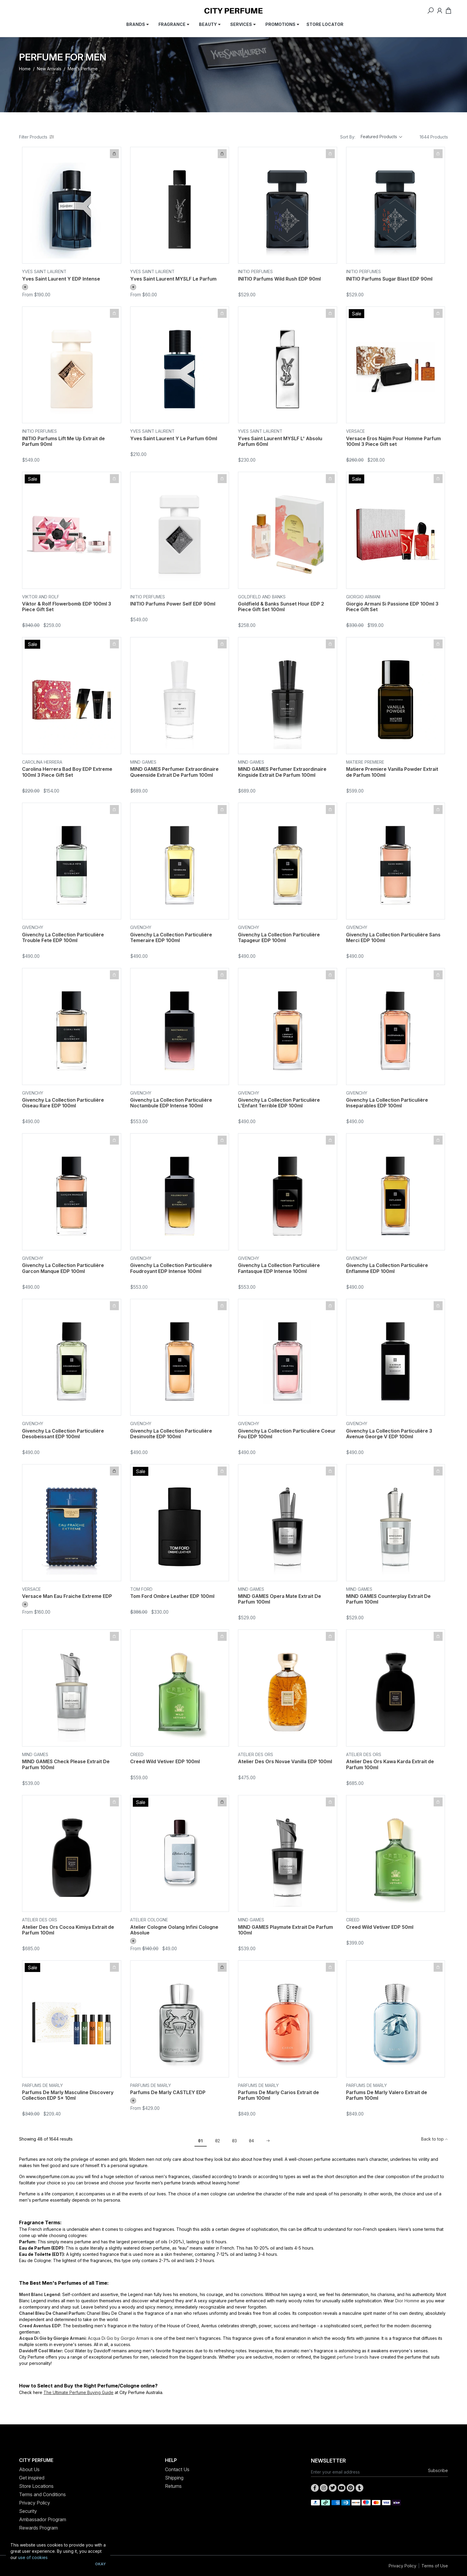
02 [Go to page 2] (217, 2141)
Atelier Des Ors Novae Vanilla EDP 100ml (285, 1761)
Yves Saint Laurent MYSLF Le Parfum (173, 279)
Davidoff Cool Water (40, 2350)
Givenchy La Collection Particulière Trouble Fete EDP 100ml (63, 937)
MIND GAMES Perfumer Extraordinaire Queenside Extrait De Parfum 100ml (174, 772)
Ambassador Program (42, 2519)
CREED (137, 1754)
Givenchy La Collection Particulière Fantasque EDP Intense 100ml (279, 1268)
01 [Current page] (200, 2141)
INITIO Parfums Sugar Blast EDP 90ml (389, 279)
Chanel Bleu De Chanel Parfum (52, 2313)
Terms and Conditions (42, 2494)
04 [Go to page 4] (251, 2141)
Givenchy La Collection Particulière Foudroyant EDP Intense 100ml (171, 1268)
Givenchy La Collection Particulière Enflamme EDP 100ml (387, 1268)
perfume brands (352, 2356)
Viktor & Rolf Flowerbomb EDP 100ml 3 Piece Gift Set (66, 606)
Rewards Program (38, 2528)
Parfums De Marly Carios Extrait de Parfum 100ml (278, 2095)
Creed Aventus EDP (40, 2325)
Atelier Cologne (149, 1919)
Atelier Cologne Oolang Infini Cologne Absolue (174, 1930)
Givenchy (32, 927)
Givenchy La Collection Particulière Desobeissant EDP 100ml (63, 1433)
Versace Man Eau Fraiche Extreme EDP (67, 1596)
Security (28, 2511)
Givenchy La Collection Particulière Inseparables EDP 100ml (387, 1103)
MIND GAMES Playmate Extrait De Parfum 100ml (285, 1930)
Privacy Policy (34, 2503)
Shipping (174, 2478)
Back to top (434, 2138)
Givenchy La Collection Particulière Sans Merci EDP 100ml (393, 937)
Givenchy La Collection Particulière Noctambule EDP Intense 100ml (171, 1103)
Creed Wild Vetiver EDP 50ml (379, 1927)
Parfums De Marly (42, 2085)
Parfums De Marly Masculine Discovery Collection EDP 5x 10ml (67, 2095)
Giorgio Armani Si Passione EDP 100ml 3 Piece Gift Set (392, 606)
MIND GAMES (143, 762)
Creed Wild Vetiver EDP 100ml (165, 1761)
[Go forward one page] (266, 2141)
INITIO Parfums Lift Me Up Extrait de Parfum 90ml (63, 441)
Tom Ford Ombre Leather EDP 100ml (172, 1596)
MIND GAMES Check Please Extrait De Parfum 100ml (66, 1764)
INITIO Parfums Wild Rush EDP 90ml (279, 279)
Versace (355, 431)
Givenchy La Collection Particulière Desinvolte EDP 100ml (171, 1433)
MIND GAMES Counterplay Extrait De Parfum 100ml (388, 1599)
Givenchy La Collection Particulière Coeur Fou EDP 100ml (287, 1433)
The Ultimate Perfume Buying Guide (78, 2392)
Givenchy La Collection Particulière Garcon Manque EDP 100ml (63, 1268)
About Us (29, 2469)
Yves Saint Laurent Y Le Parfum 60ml (173, 438)
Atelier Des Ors (255, 1754)
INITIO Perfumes (255, 271)
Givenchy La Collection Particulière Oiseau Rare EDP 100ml (63, 1103)
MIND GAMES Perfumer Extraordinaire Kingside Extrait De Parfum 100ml (282, 772)
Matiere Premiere (365, 762)
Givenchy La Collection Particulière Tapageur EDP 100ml (279, 937)
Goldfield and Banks (262, 596)
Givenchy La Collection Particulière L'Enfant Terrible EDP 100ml (279, 1103)
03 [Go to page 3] (234, 2141)
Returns (173, 2486)
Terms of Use (434, 2565)
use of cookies (33, 2557)
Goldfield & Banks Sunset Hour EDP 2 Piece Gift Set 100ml (281, 606)
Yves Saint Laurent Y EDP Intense (61, 279)
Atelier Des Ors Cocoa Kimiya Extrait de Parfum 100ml (68, 1930)
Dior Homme (407, 2300)
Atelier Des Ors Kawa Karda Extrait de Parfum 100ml (390, 1764)
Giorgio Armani (363, 596)
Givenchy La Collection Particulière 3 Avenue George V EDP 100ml (389, 1433)
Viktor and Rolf (40, 596)
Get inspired (31, 2478)
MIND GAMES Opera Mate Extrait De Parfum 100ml (279, 1599)
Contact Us (177, 2469)
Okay (100, 2564)
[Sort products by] (381, 137)
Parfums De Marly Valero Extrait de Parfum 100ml (386, 2095)
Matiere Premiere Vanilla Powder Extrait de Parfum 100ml (392, 772)
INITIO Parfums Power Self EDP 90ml (172, 604)
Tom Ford (141, 1589)
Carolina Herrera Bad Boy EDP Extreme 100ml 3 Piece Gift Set (67, 772)
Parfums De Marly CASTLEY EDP (168, 2092)
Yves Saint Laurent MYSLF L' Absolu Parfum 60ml (280, 441)
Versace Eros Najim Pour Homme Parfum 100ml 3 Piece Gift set (393, 441)
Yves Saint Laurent (44, 271)
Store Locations (36, 2486)
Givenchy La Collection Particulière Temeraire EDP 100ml (171, 937)
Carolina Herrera (42, 762)
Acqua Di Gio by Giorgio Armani (52, 2338)
